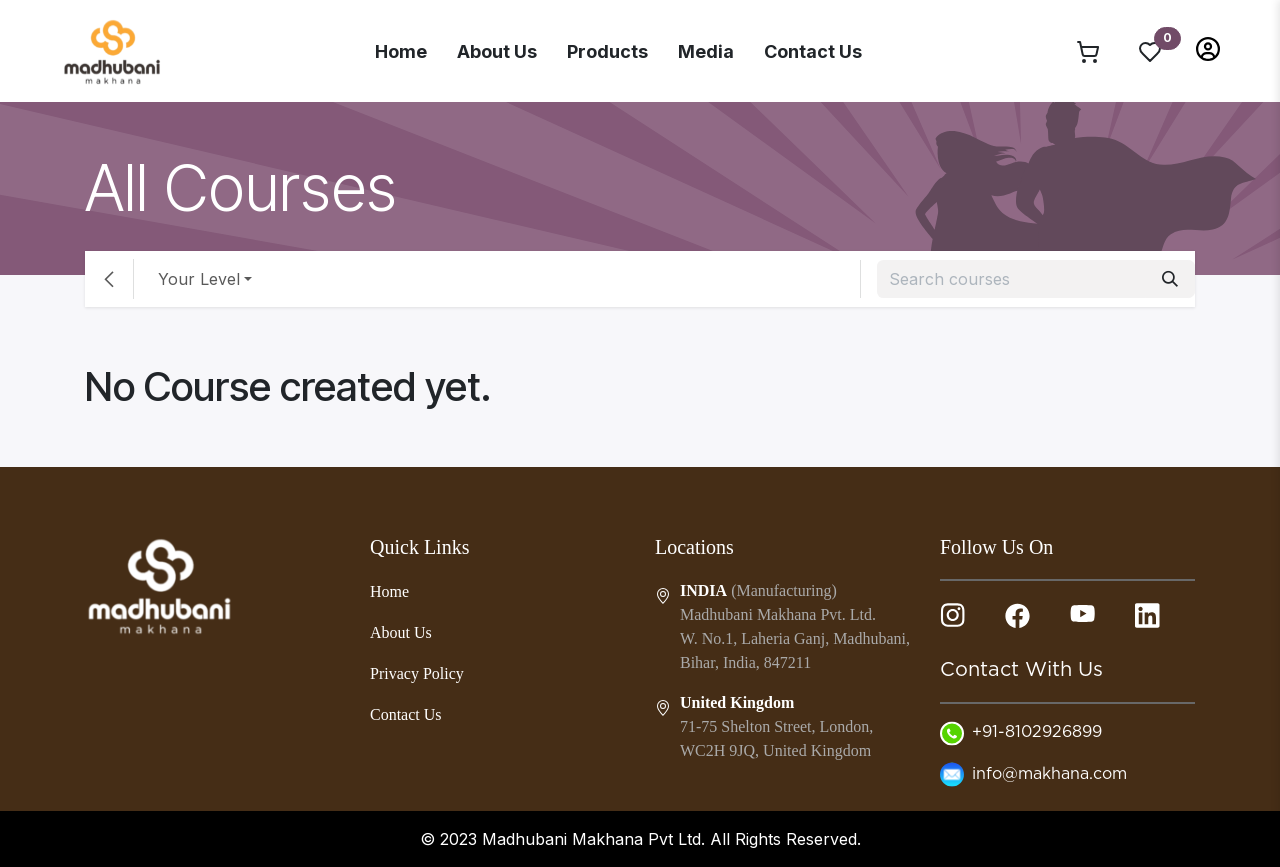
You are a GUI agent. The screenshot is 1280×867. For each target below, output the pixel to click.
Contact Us (813, 51)
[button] (1208, 47)
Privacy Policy (417, 673)
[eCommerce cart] (1088, 51)
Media (706, 51)
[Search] (1170, 279)
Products (607, 51)
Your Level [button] (199, 279)
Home (401, 51)
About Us (497, 51)
